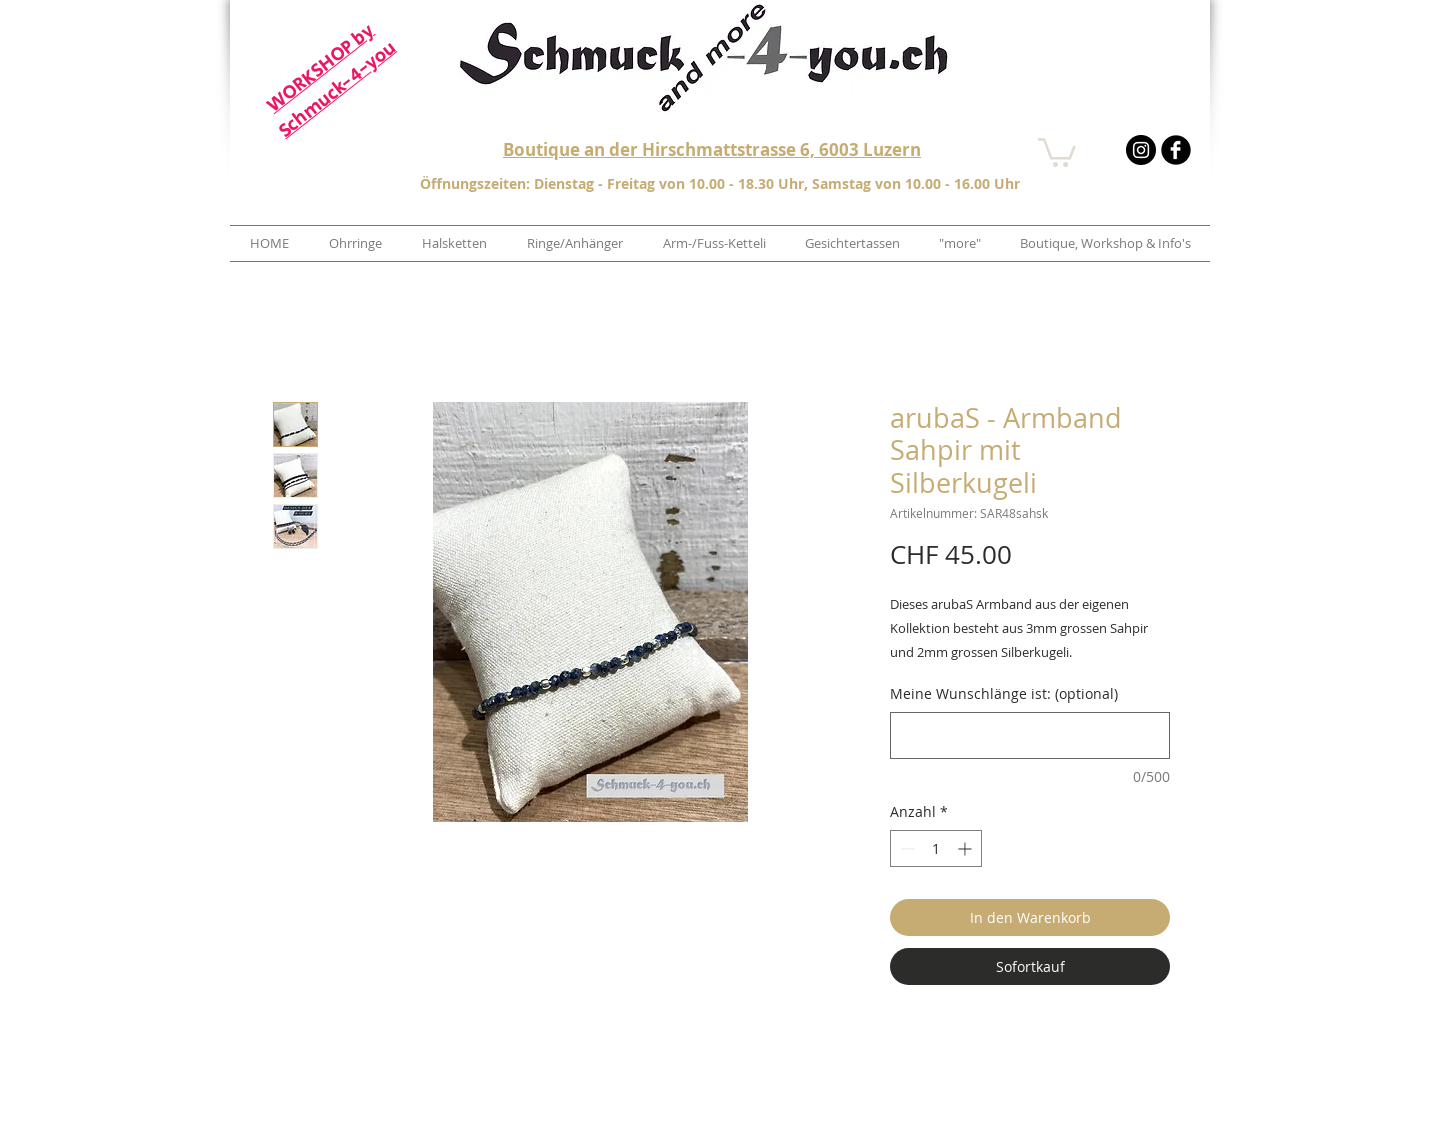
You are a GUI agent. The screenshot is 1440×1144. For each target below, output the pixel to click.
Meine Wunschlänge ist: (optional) (1004, 693)
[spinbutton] (936, 848)
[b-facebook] (1176, 150)
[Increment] (966, 848)
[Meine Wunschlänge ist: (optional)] (1030, 735)
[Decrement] (905, 848)
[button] (1057, 151)
